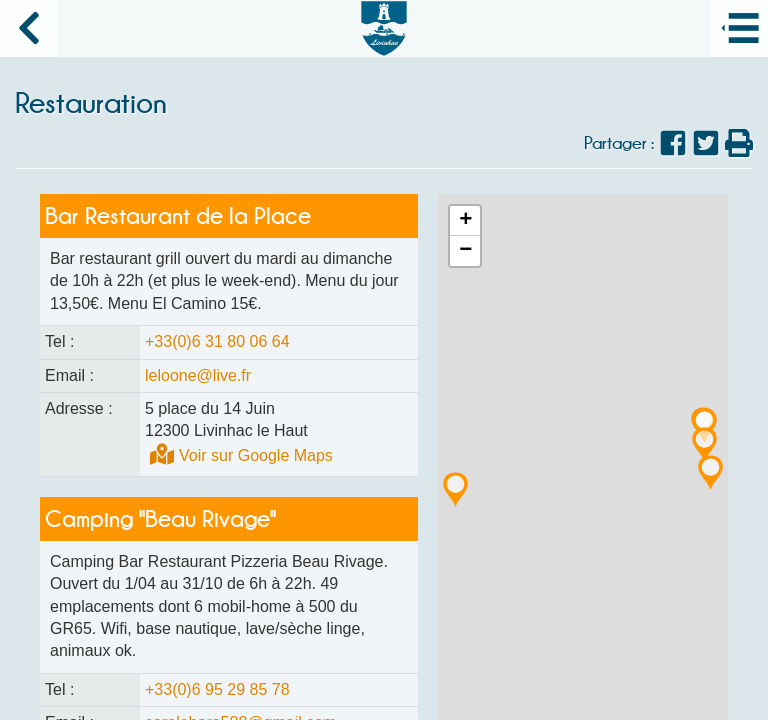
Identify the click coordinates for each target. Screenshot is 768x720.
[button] (710, 469)
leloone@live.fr (198, 375)
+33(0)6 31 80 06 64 (217, 341)
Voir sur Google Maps (256, 455)
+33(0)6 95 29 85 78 (217, 689)
